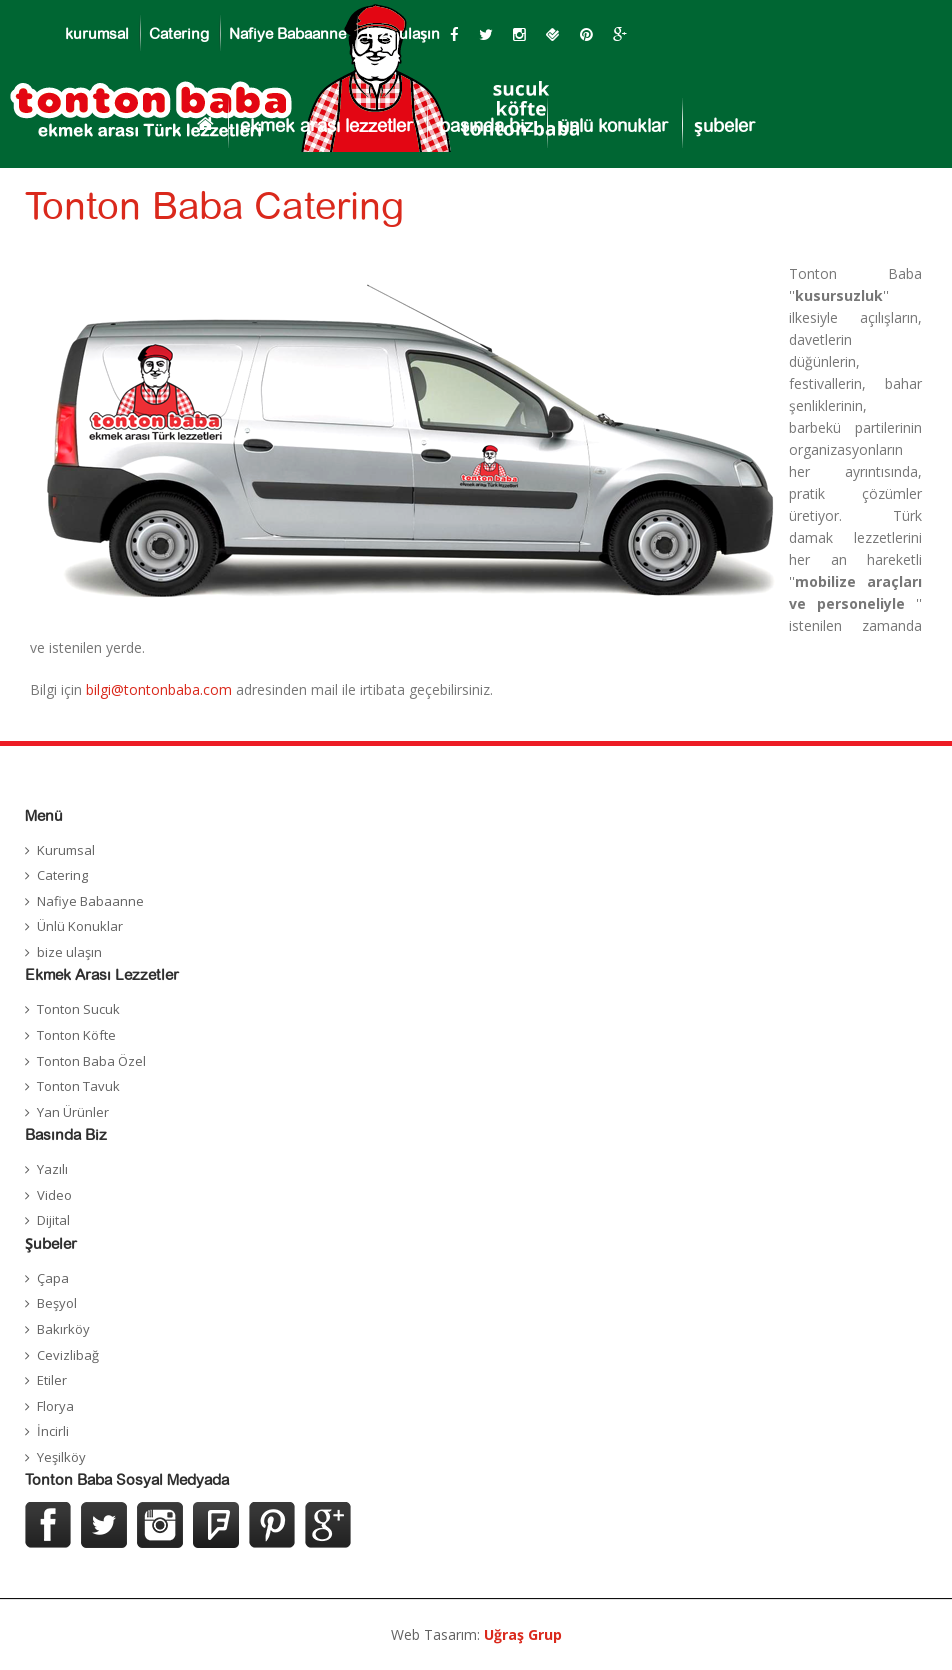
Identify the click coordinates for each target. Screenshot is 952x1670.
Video (54, 1195)
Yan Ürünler (73, 1112)
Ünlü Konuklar (80, 926)
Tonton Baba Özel (91, 1061)
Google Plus (328, 1525)
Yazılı (52, 1169)
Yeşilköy (61, 1457)
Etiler (52, 1380)
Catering (179, 34)
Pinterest (272, 1525)
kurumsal (97, 34)
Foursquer (216, 1525)
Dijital (53, 1220)
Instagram (160, 1525)
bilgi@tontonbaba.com (159, 689)
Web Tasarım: (476, 1634)
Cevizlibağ (68, 1355)
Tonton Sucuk (78, 1009)
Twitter (104, 1525)
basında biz (486, 127)
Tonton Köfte (76, 1035)
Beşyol (57, 1303)
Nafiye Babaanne (287, 34)
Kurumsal (66, 850)
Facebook (48, 1525)
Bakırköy (63, 1329)
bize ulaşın (403, 34)
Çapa (53, 1278)
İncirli (53, 1431)
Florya (55, 1406)
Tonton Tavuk (78, 1086)
